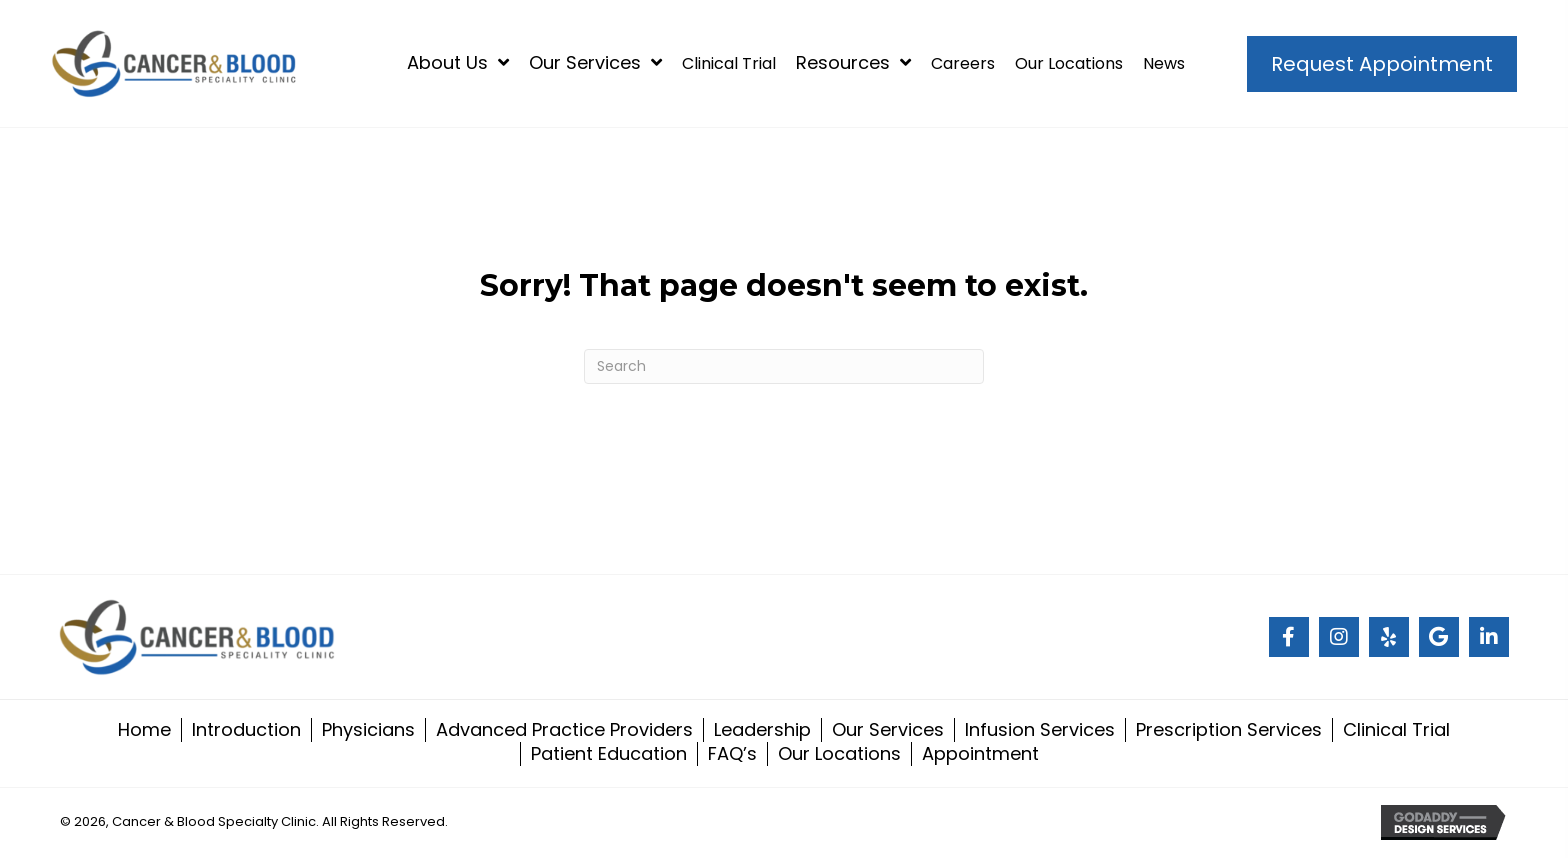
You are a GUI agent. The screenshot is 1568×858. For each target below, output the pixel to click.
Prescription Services (1229, 730)
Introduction (246, 730)
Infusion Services (1040, 730)
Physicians (368, 730)
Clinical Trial (1396, 730)
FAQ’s (732, 754)
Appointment (980, 754)
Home (144, 730)
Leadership (762, 730)
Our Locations (839, 754)
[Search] (784, 366)
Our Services (888, 730)
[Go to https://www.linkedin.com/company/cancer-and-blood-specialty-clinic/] (1489, 637)
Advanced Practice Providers (564, 730)
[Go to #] (1289, 637)
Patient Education (609, 754)
